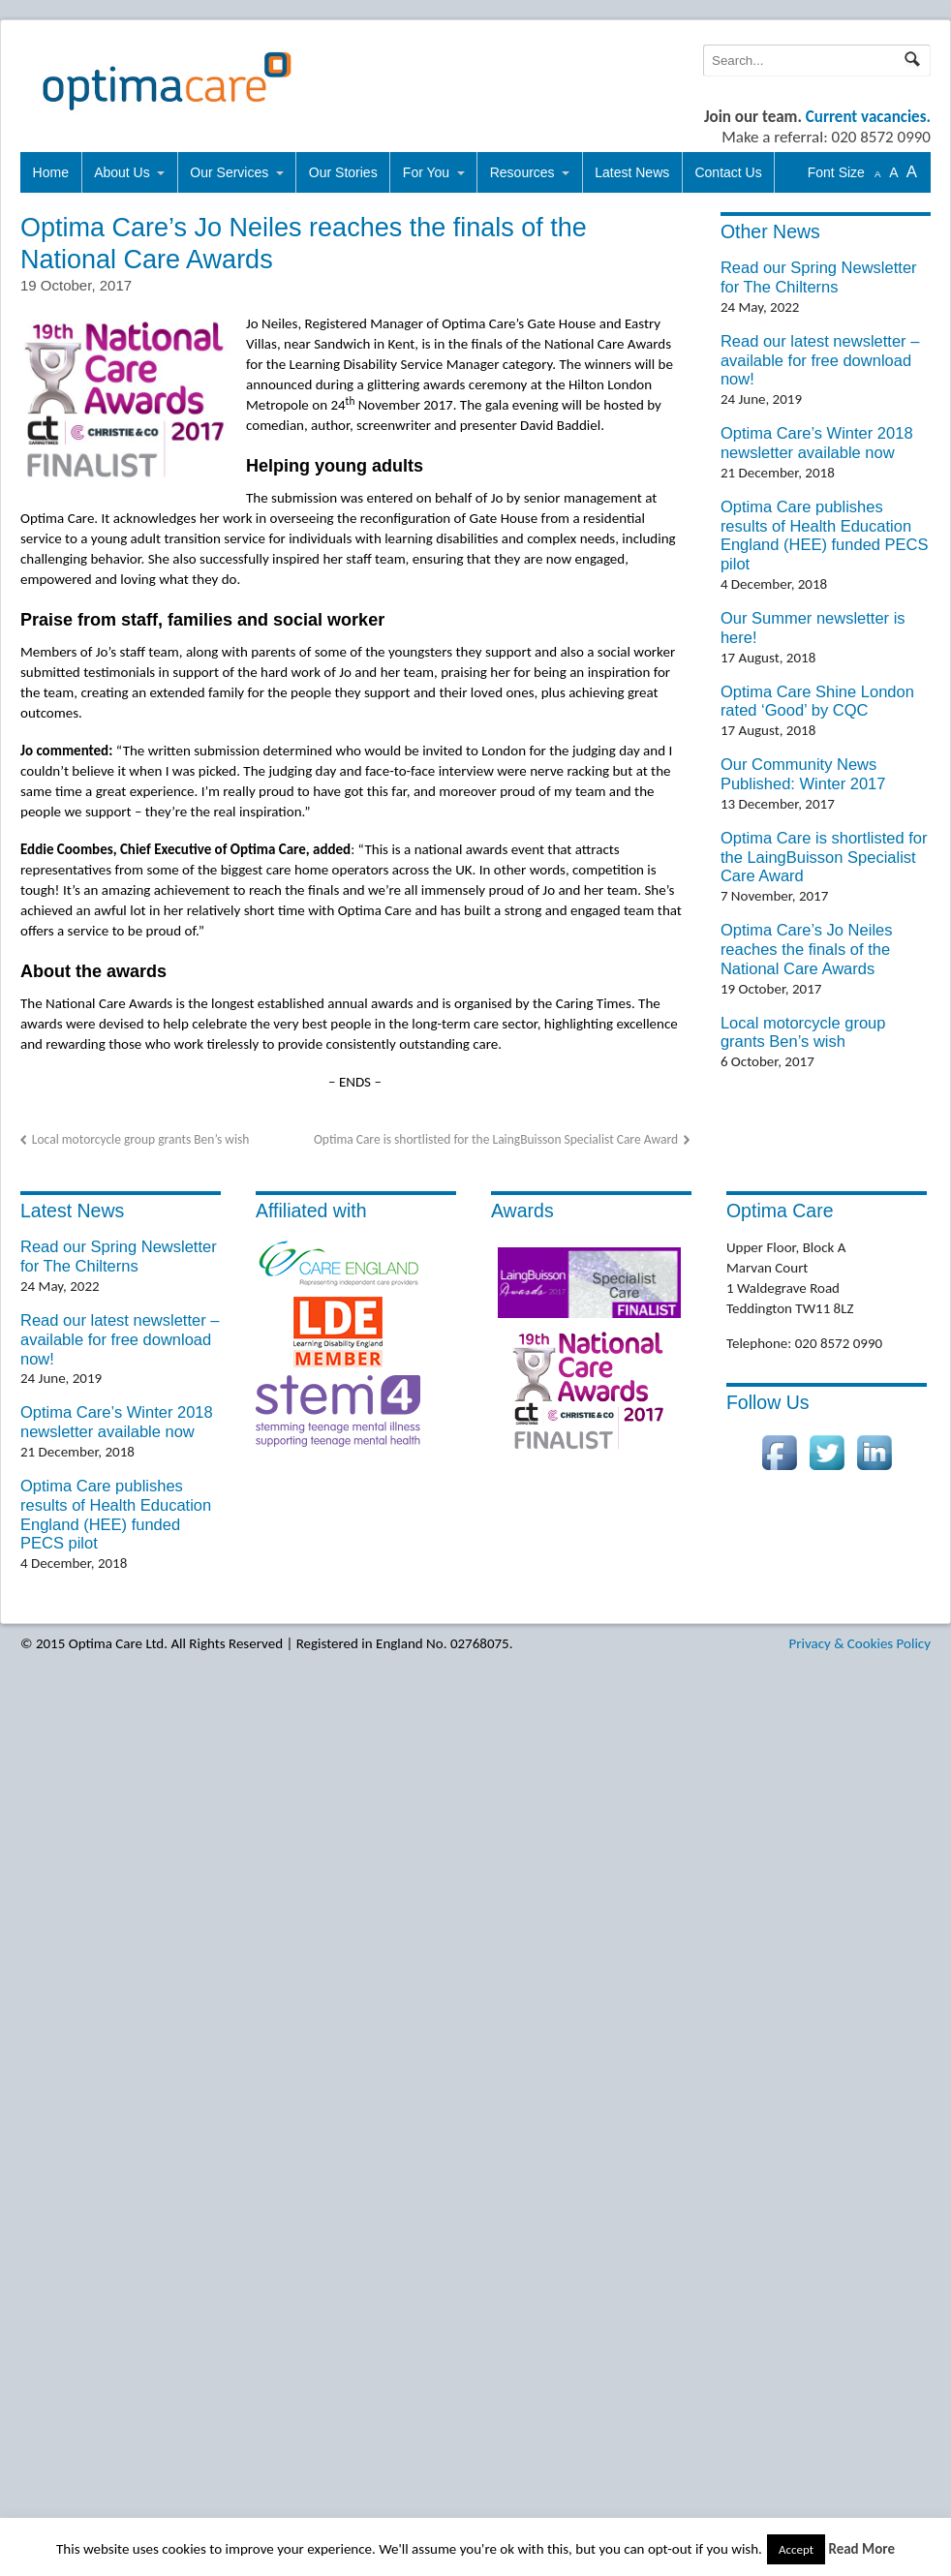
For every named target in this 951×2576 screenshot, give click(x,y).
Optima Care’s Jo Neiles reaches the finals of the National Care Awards (807, 949)
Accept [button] (796, 2549)
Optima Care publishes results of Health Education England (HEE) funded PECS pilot (825, 535)
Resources (522, 172)
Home (51, 172)
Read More (861, 2549)
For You (426, 172)
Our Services (229, 172)
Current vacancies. (868, 117)
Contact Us (727, 172)
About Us (122, 172)
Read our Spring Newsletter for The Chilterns (819, 277)
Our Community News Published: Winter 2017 (803, 773)
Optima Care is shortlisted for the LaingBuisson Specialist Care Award (496, 1139)
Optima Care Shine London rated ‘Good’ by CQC (817, 701)
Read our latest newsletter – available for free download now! (820, 360)
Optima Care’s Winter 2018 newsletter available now (817, 442)
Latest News (632, 172)
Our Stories (343, 172)
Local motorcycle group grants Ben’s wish (141, 1139)
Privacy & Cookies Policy (860, 1643)
